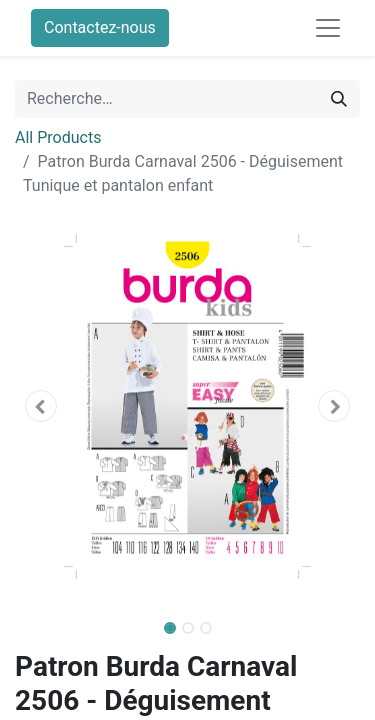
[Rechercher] (339, 99)
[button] (41, 406)
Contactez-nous (100, 27)
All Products (58, 137)
